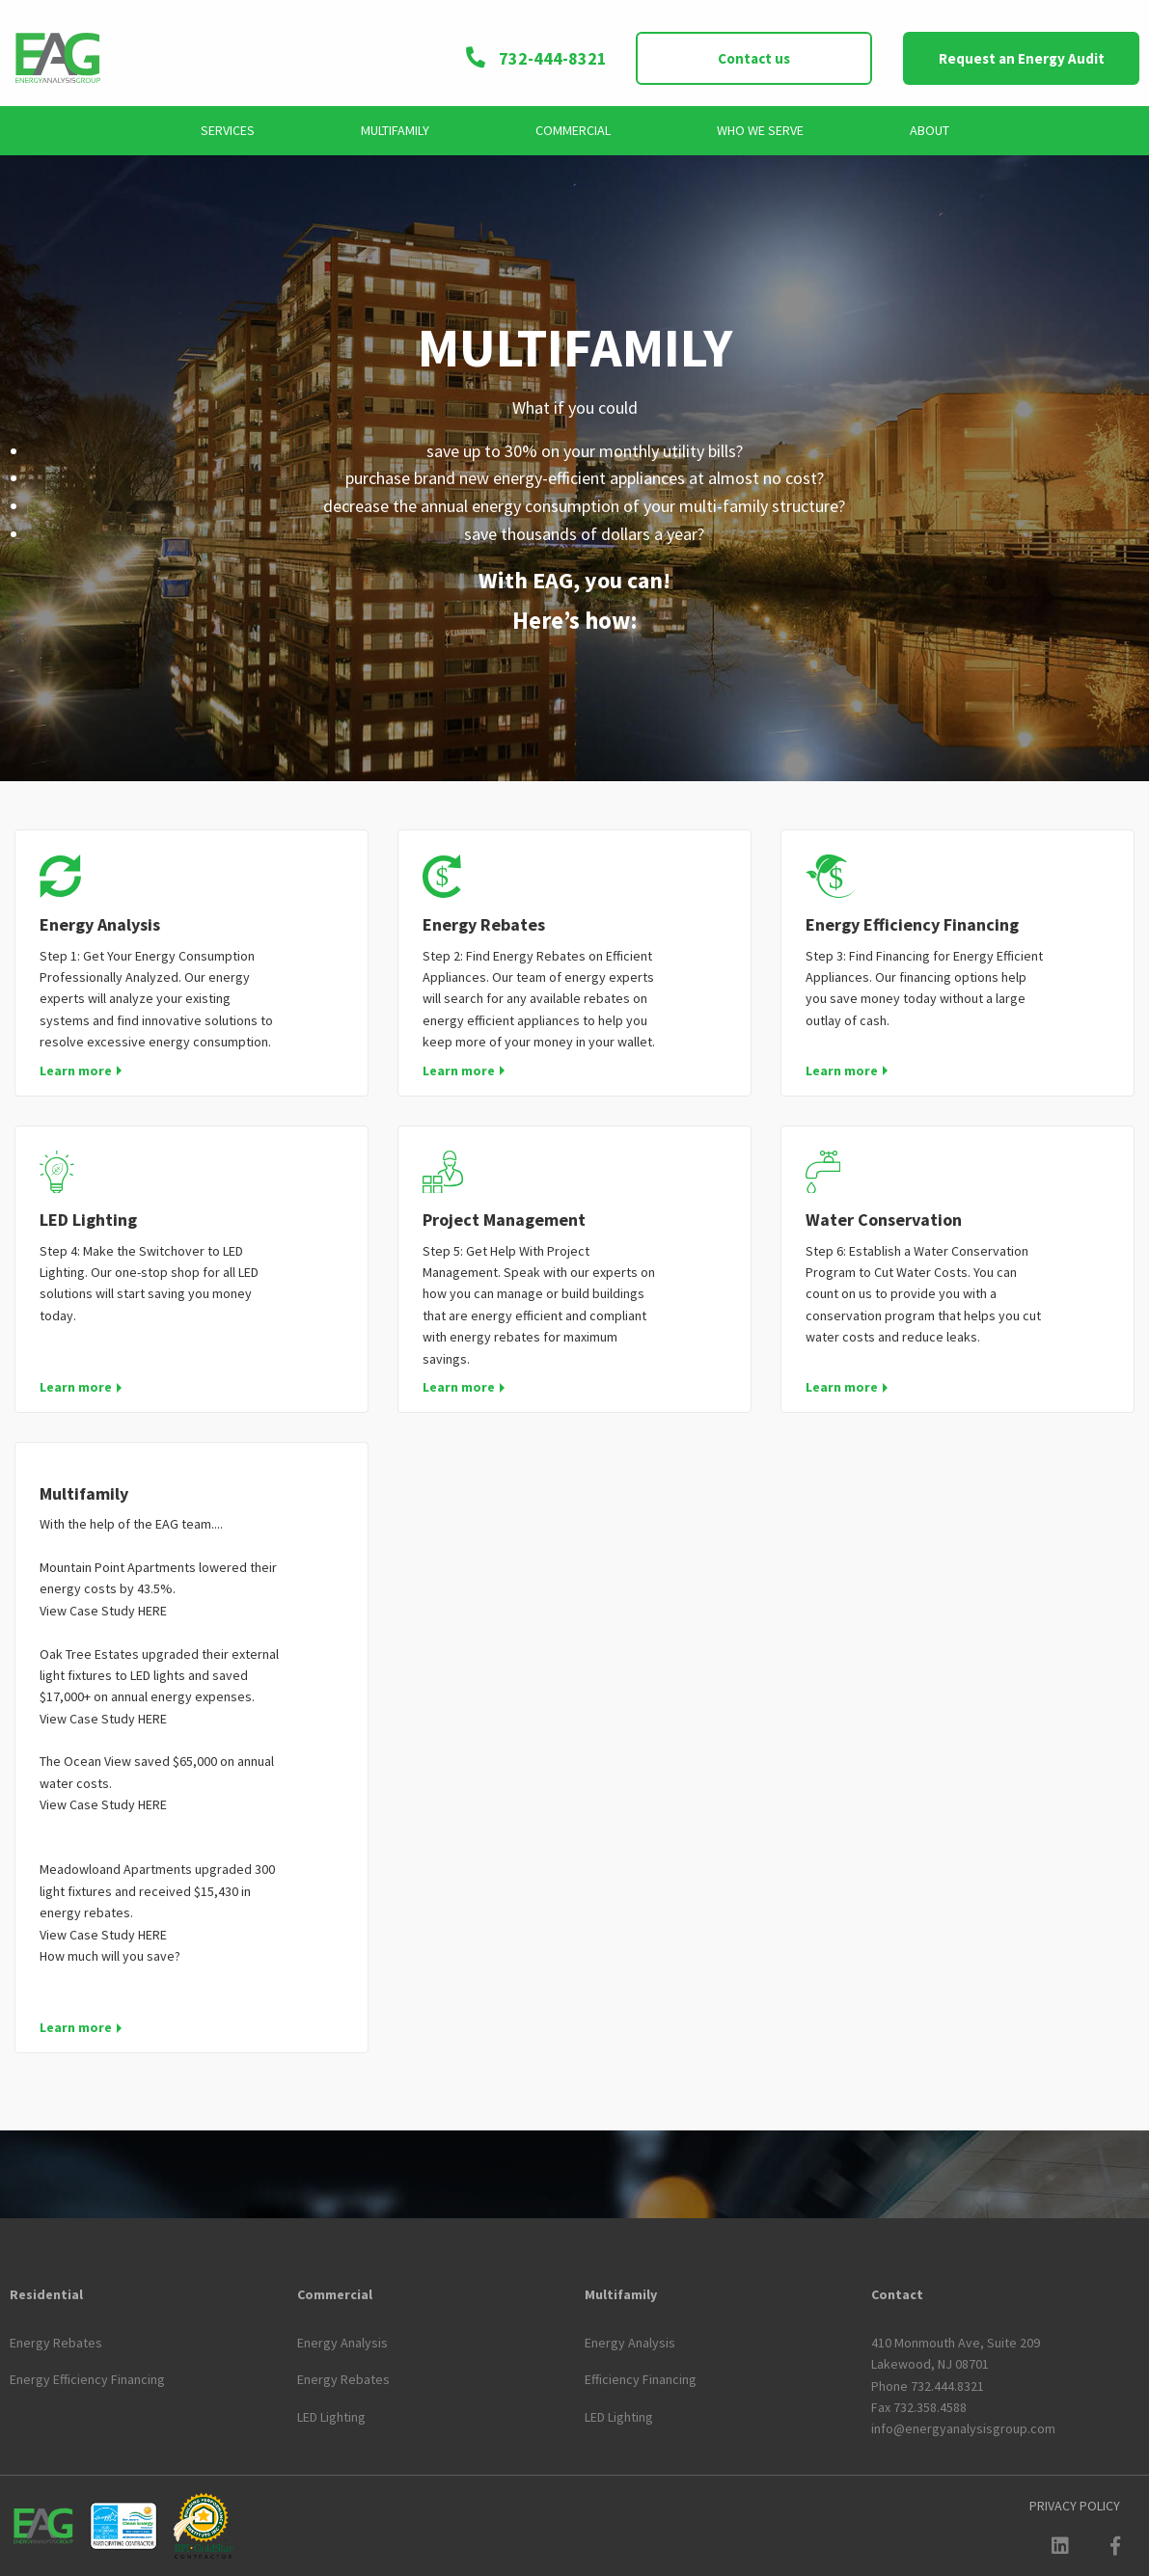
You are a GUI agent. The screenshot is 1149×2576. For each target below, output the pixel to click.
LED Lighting (88, 1219)
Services (228, 130)
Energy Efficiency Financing (912, 924)
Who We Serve (760, 130)
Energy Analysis (100, 924)
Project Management (504, 1219)
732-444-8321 (535, 57)
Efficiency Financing (641, 2379)
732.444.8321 (947, 2386)
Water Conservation (884, 1219)
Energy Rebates (484, 924)
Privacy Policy (1074, 2505)
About (929, 130)
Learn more (76, 1070)
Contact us (754, 58)
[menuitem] (228, 131)
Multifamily (395, 130)
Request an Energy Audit (1022, 58)
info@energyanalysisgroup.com (963, 2428)
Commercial (573, 130)
